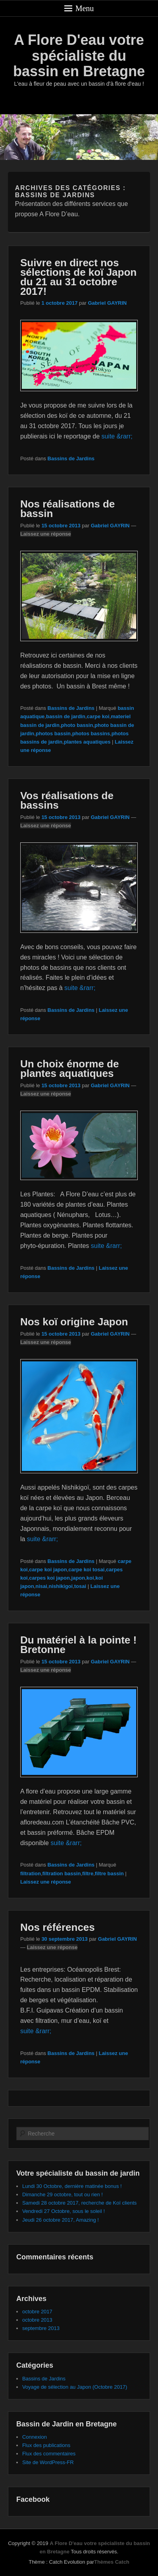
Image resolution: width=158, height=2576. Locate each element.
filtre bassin (109, 1873)
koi (90, 1578)
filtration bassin (61, 1873)
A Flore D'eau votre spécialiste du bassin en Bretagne (79, 55)
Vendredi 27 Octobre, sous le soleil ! (63, 2211)
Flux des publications (46, 2445)
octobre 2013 (37, 2320)
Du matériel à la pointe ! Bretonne (78, 1644)
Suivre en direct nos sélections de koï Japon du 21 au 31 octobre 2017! (78, 277)
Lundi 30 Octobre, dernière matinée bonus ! (72, 2186)
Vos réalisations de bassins (67, 800)
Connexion (34, 2437)
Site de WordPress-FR (48, 2462)
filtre (87, 1873)
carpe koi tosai (86, 1570)
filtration (30, 1873)
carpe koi (98, 716)
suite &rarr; (116, 436)
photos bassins (91, 733)
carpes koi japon (49, 1578)
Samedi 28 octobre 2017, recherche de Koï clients (79, 2203)
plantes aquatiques (87, 742)
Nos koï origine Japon (74, 1322)
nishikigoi (60, 1586)
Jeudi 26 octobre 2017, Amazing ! (60, 2220)
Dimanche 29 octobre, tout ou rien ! (62, 2194)
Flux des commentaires (48, 2454)
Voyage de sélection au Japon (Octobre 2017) (74, 2387)
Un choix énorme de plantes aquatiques (69, 1068)
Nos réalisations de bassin (67, 508)
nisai (41, 1586)
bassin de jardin (65, 716)
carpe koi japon (48, 1570)
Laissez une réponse (45, 534)
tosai (80, 1586)
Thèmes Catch (111, 2562)
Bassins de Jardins (71, 458)
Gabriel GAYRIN (107, 303)
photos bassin (53, 733)
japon (78, 1578)
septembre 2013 (41, 2328)
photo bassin (77, 725)
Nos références (57, 1927)
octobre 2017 (37, 2312)
